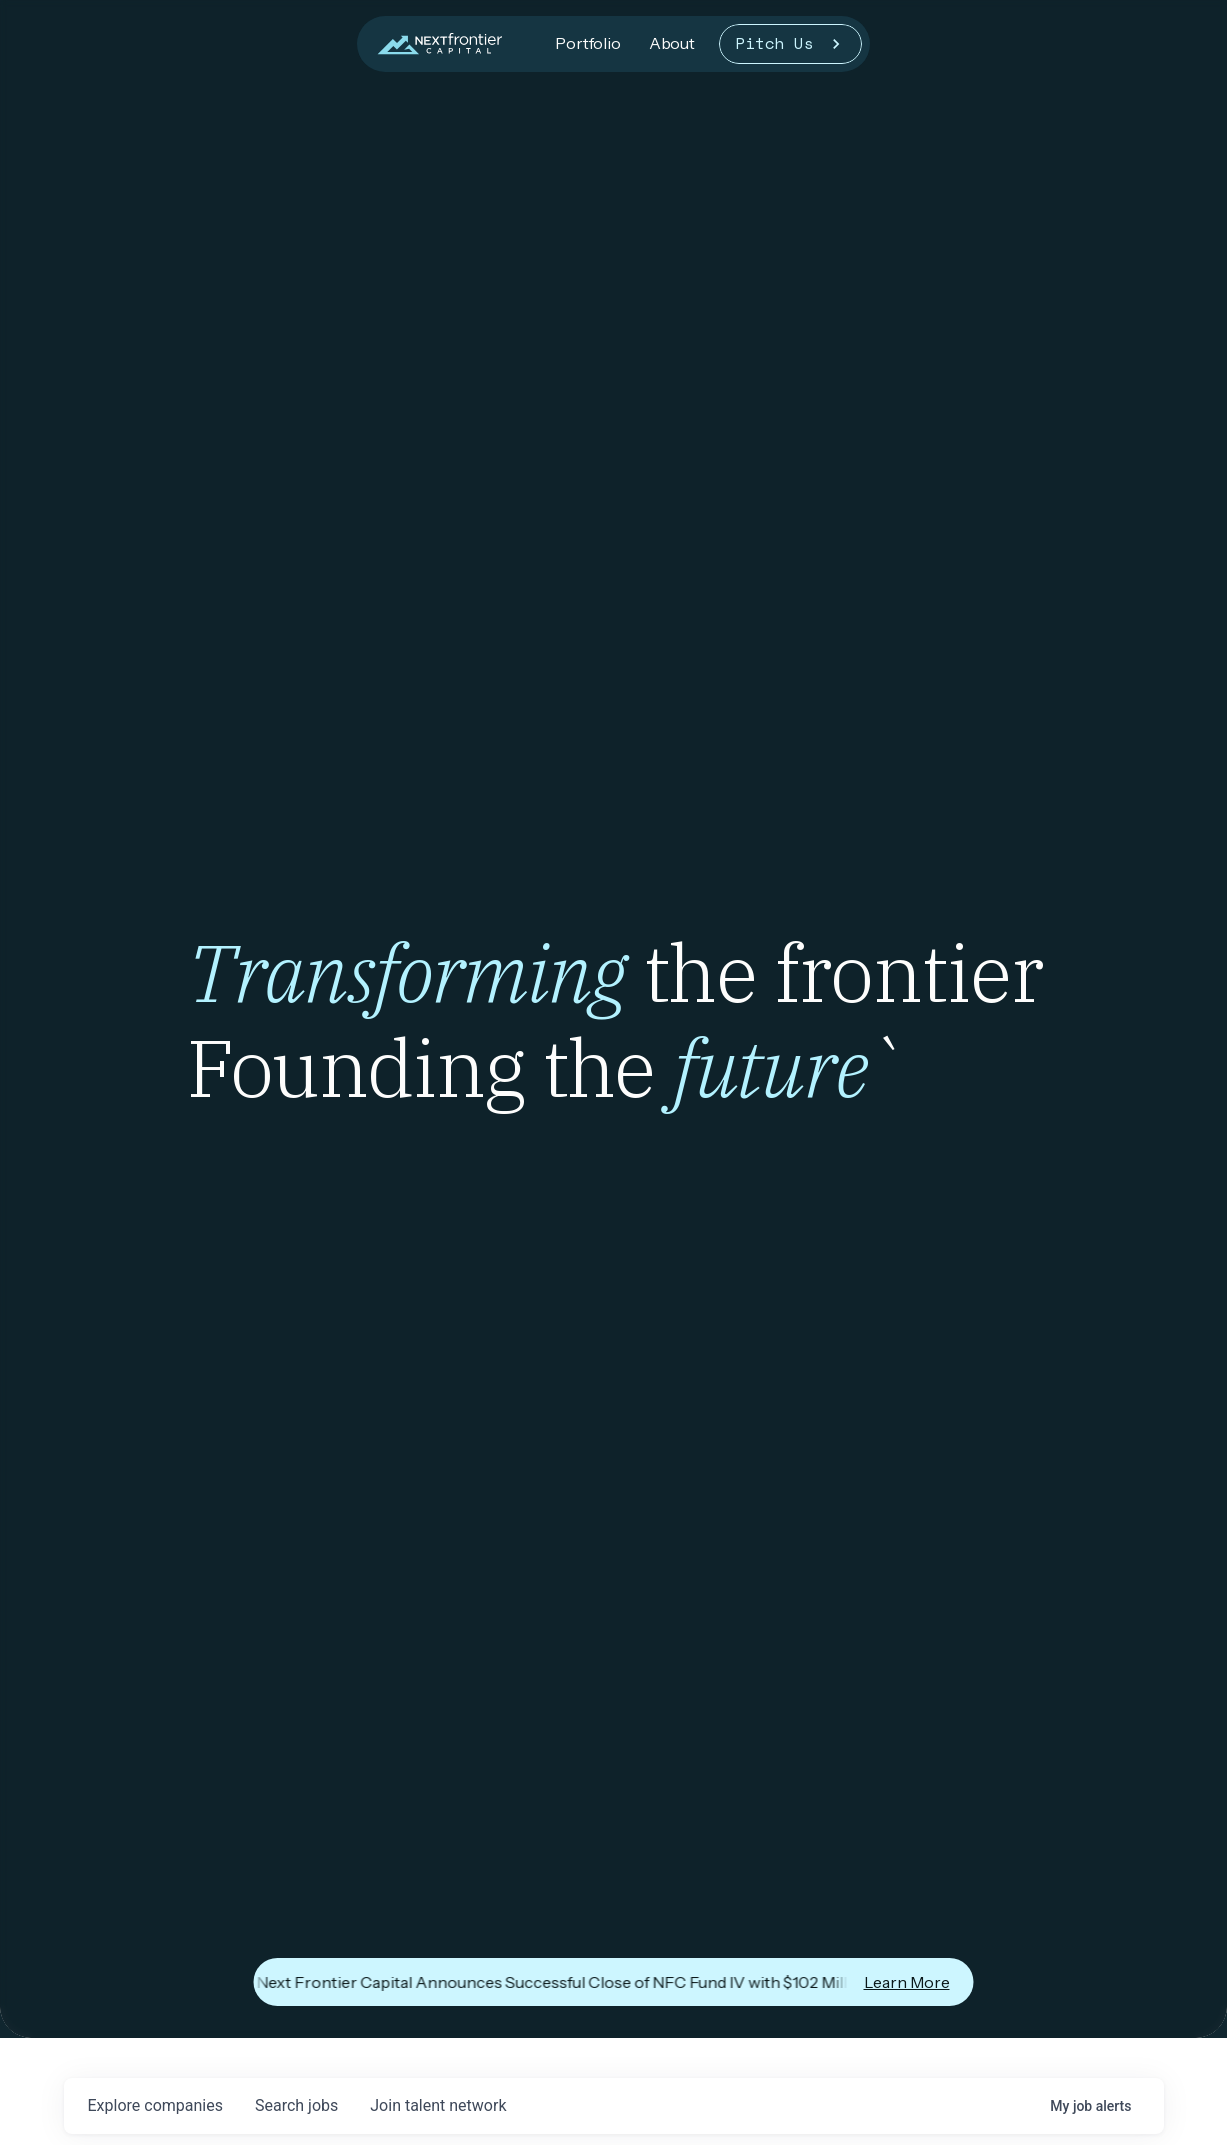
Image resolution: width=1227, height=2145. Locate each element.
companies (155, 2105)
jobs (296, 2105)
